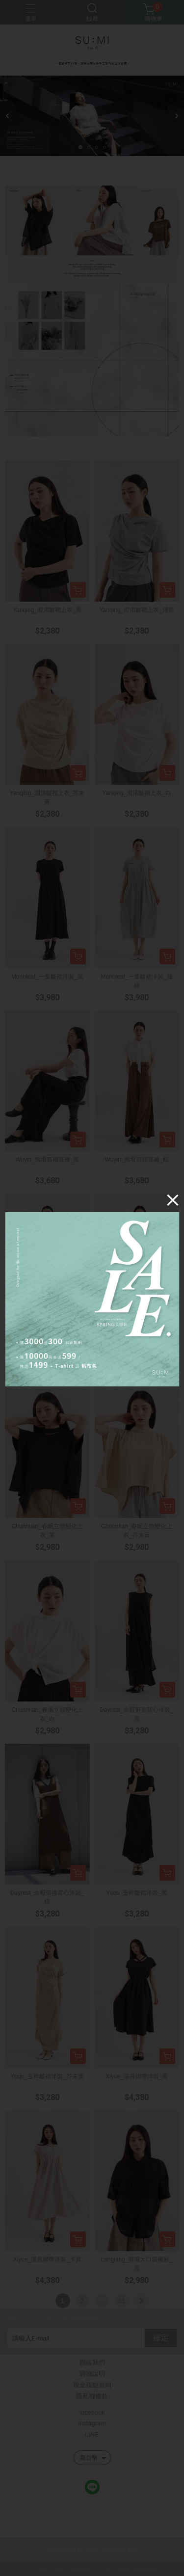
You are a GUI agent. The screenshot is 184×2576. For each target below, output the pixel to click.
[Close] (171, 1201)
